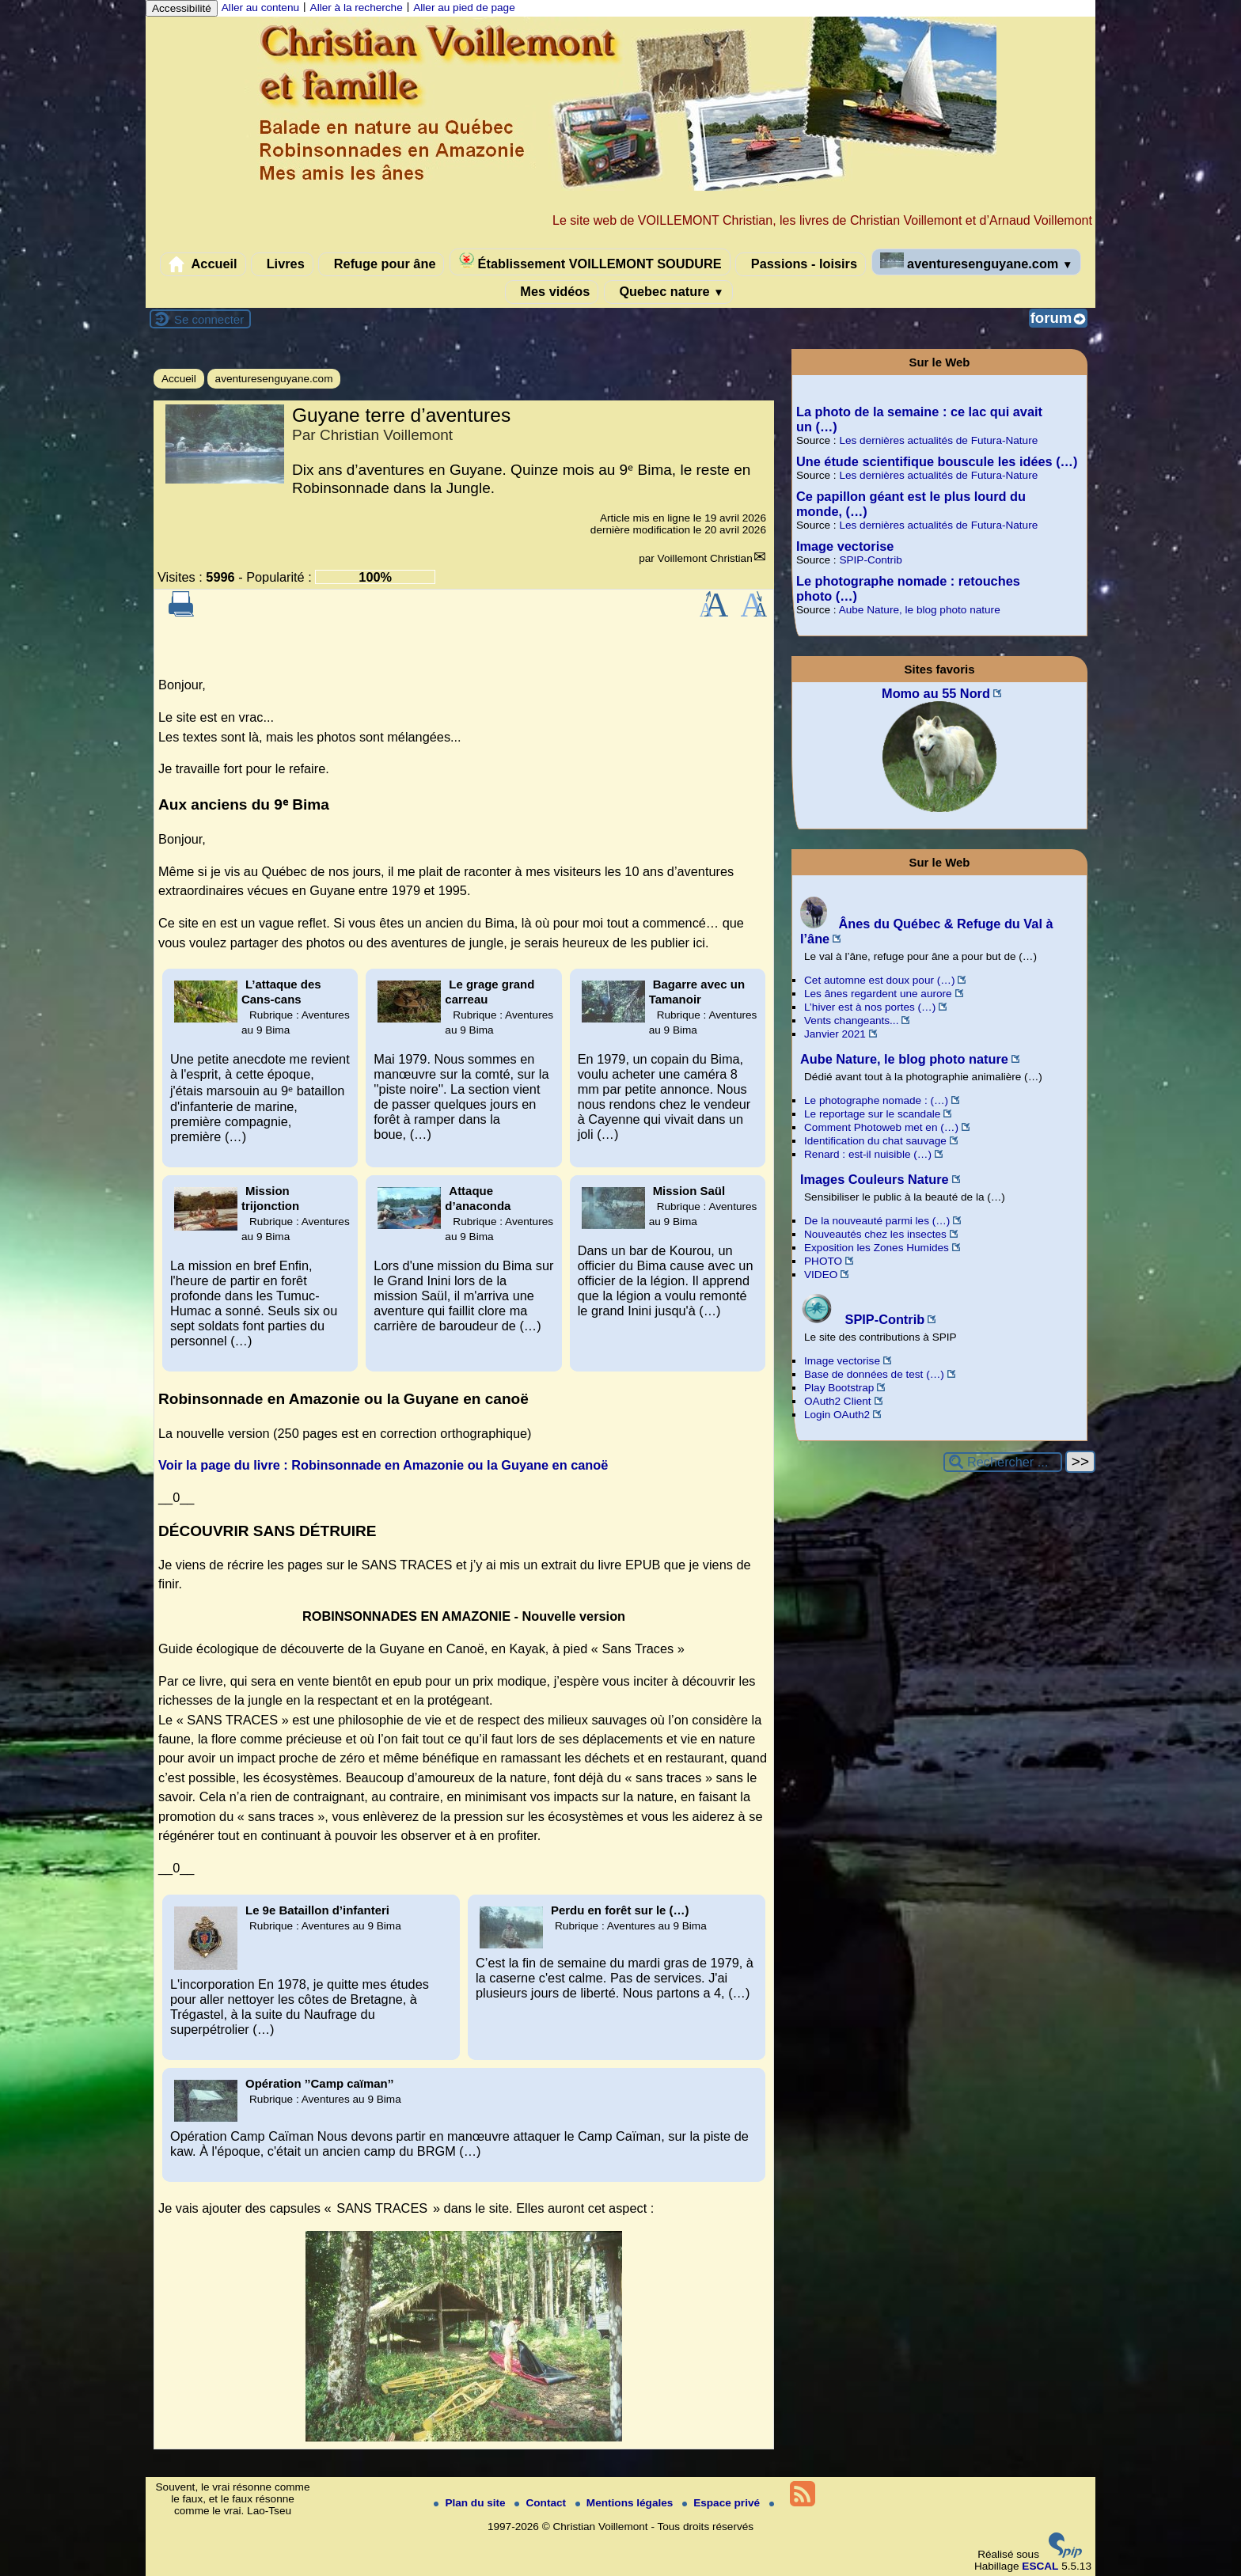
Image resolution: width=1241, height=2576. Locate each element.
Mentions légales (625, 2503)
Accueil (203, 264)
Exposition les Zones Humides (876, 1248)
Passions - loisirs (800, 264)
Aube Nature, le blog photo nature (919, 610)
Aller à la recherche (356, 7)
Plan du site (471, 2503)
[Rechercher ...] (1002, 1462)
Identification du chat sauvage (875, 1141)
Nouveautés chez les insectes (875, 1234)
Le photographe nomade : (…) (876, 1100)
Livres (282, 264)
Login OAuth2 (837, 1415)
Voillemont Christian (705, 558)
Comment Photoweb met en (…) (881, 1127)
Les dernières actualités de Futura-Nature (938, 440)
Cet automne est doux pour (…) (879, 980)
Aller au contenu (260, 7)
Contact (541, 2503)
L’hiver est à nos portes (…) (869, 1007)
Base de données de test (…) (874, 1374)
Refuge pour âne (381, 264)
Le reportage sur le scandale (872, 1114)
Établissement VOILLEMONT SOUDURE (590, 261)
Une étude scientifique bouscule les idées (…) (936, 461)
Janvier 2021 (835, 1034)
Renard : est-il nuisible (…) (868, 1154)
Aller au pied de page (463, 7)
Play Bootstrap (839, 1388)
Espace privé (722, 2503)
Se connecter (209, 319)
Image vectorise (845, 546)
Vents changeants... (851, 1020)
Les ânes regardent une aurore (878, 994)
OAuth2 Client (837, 1401)
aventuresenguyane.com (976, 261)
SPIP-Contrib (870, 560)
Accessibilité (181, 8)
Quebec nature (668, 292)
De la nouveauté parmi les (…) (877, 1221)
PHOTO (823, 1261)
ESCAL (1040, 2566)
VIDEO (820, 1274)
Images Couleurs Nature (874, 1179)
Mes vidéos (552, 292)
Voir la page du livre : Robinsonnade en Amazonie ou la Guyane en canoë (383, 1465)
